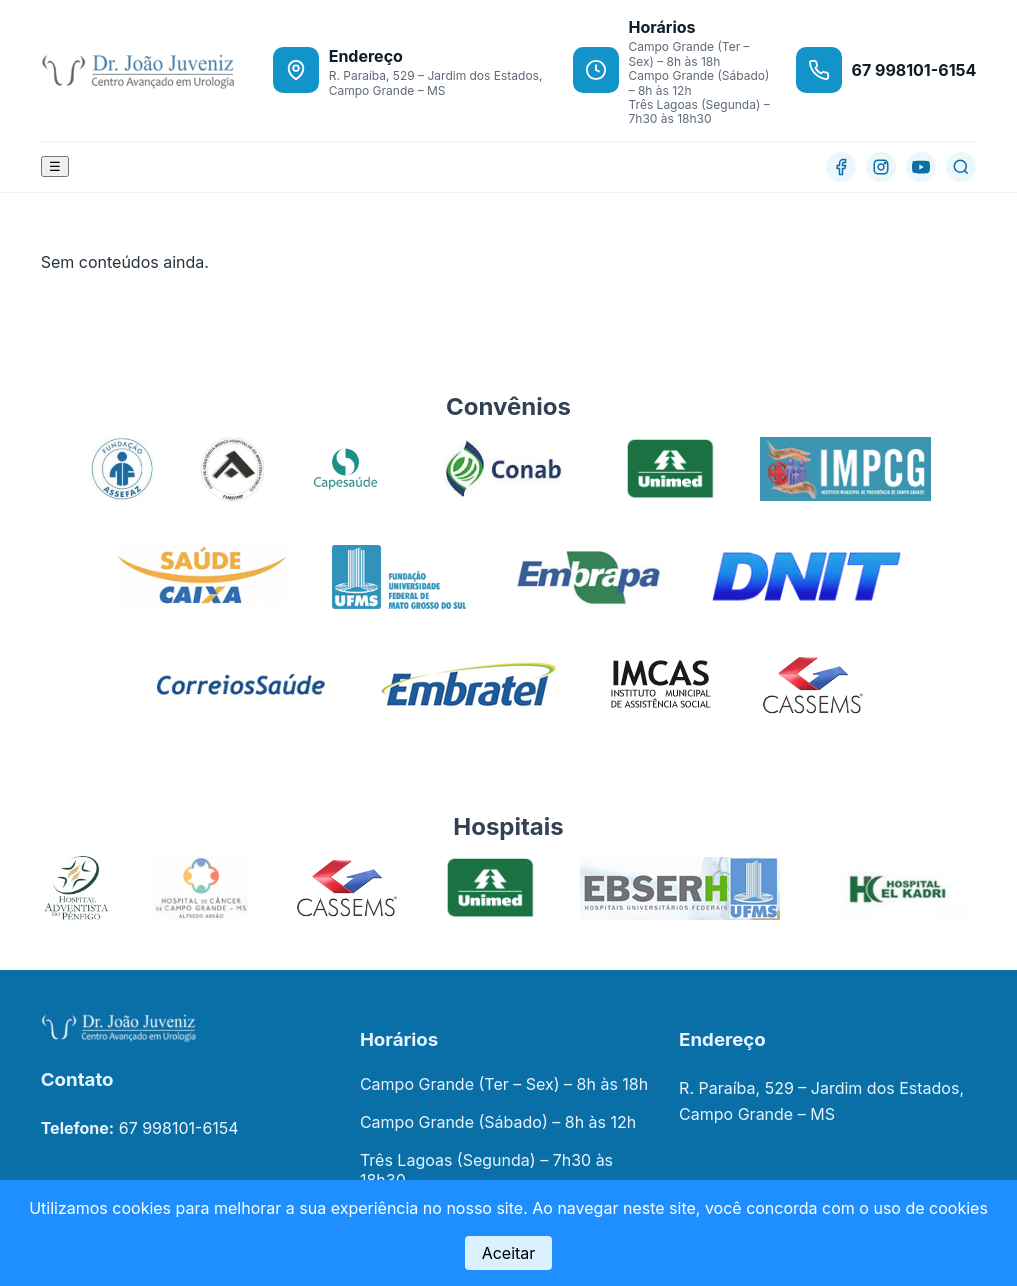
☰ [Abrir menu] (55, 166)
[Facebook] (841, 167)
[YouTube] (921, 167)
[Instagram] (881, 167)
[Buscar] (961, 167)
